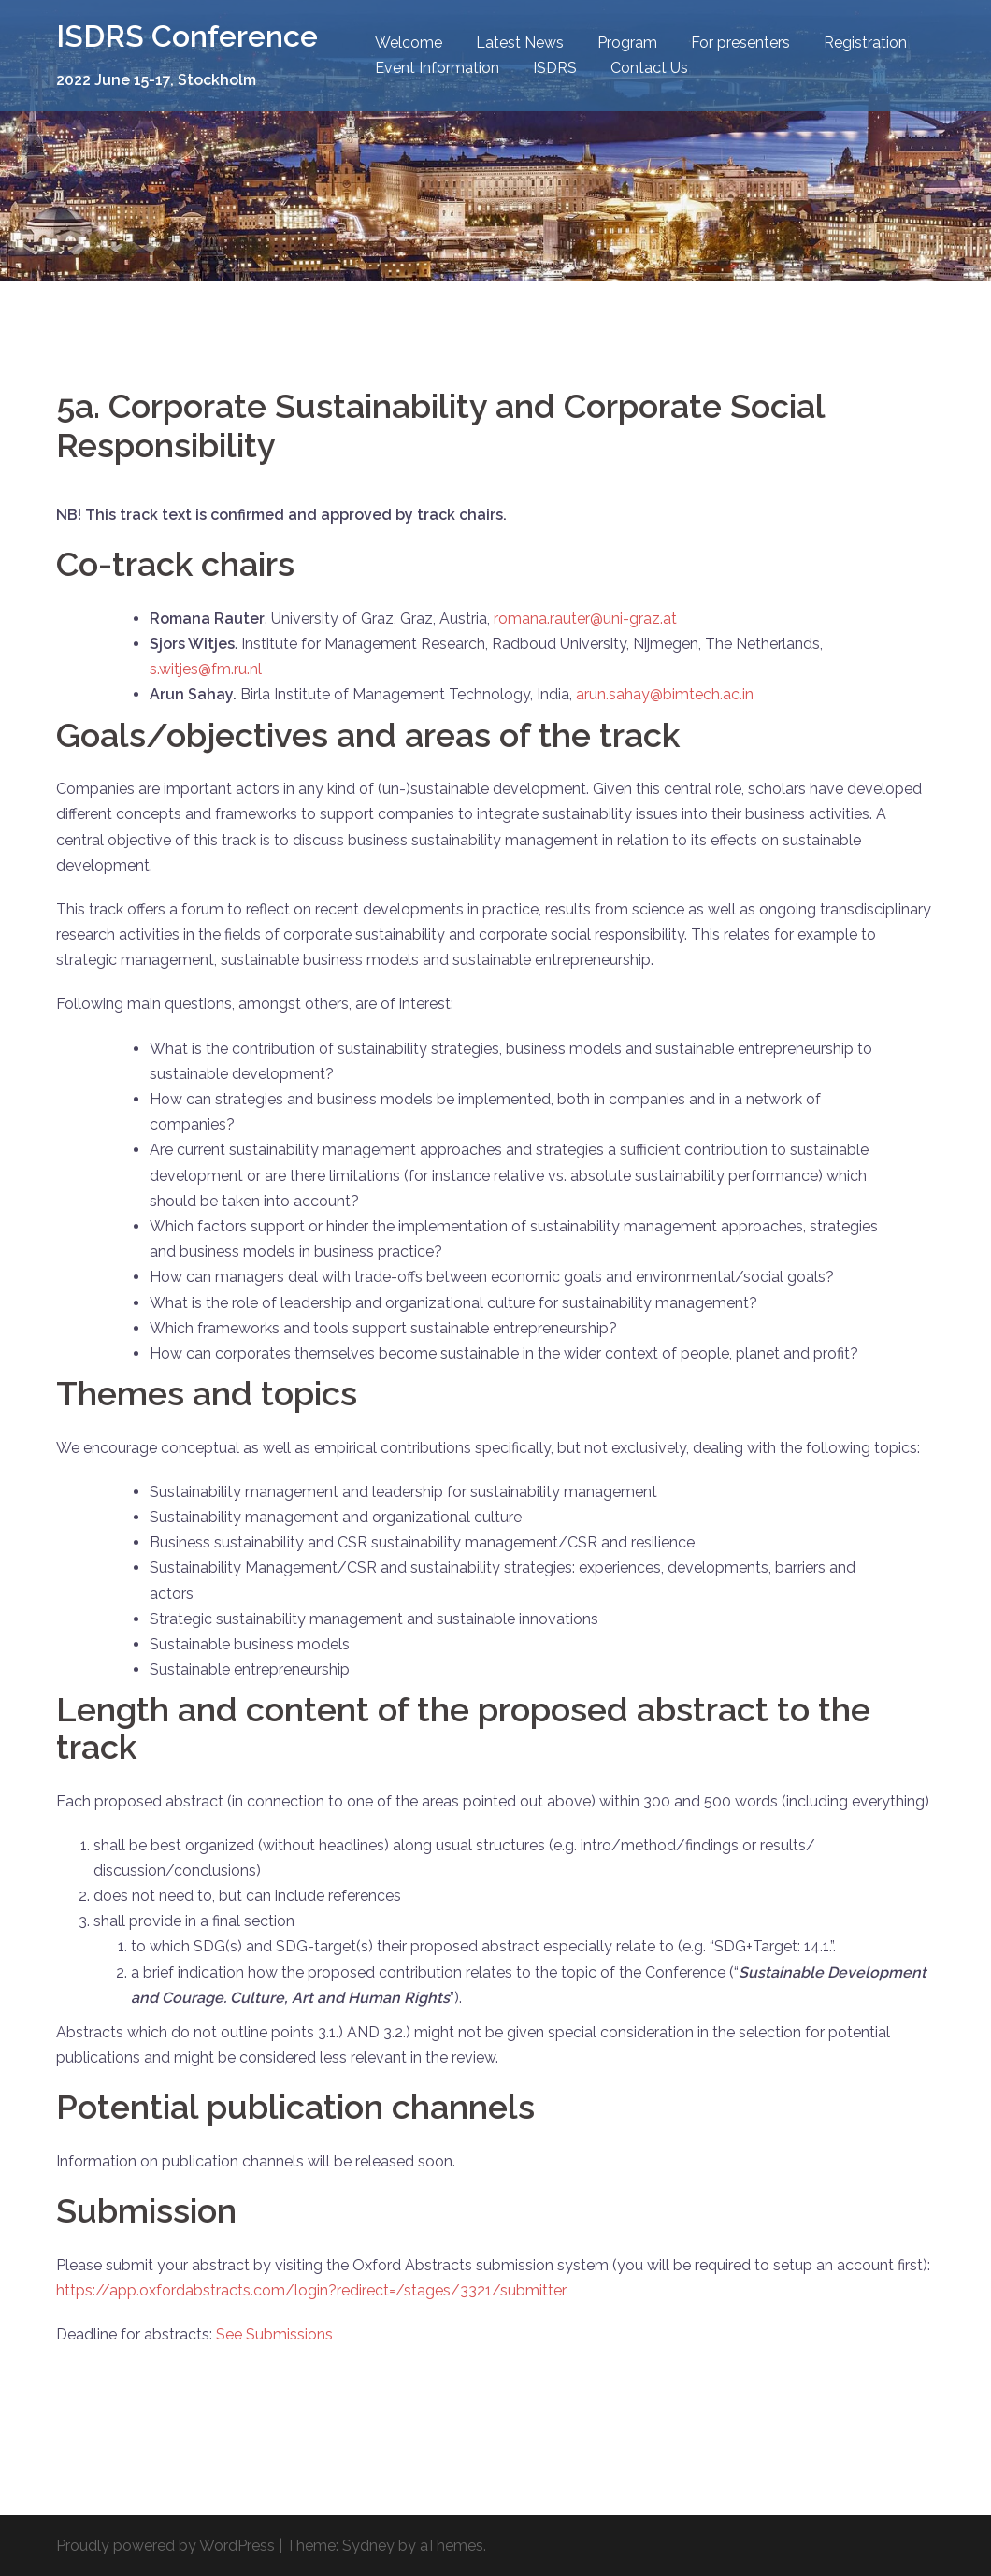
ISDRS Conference (187, 36)
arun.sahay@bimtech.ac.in (665, 694)
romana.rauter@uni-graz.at (585, 618)
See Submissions (274, 2334)
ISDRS (555, 68)
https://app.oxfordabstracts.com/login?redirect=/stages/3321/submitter (311, 2290)
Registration (865, 42)
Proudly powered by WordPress (165, 2545)
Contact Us (649, 68)
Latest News (520, 42)
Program (627, 42)
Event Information (437, 68)
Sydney (368, 2545)
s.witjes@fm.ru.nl (206, 669)
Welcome (408, 42)
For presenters (740, 42)
